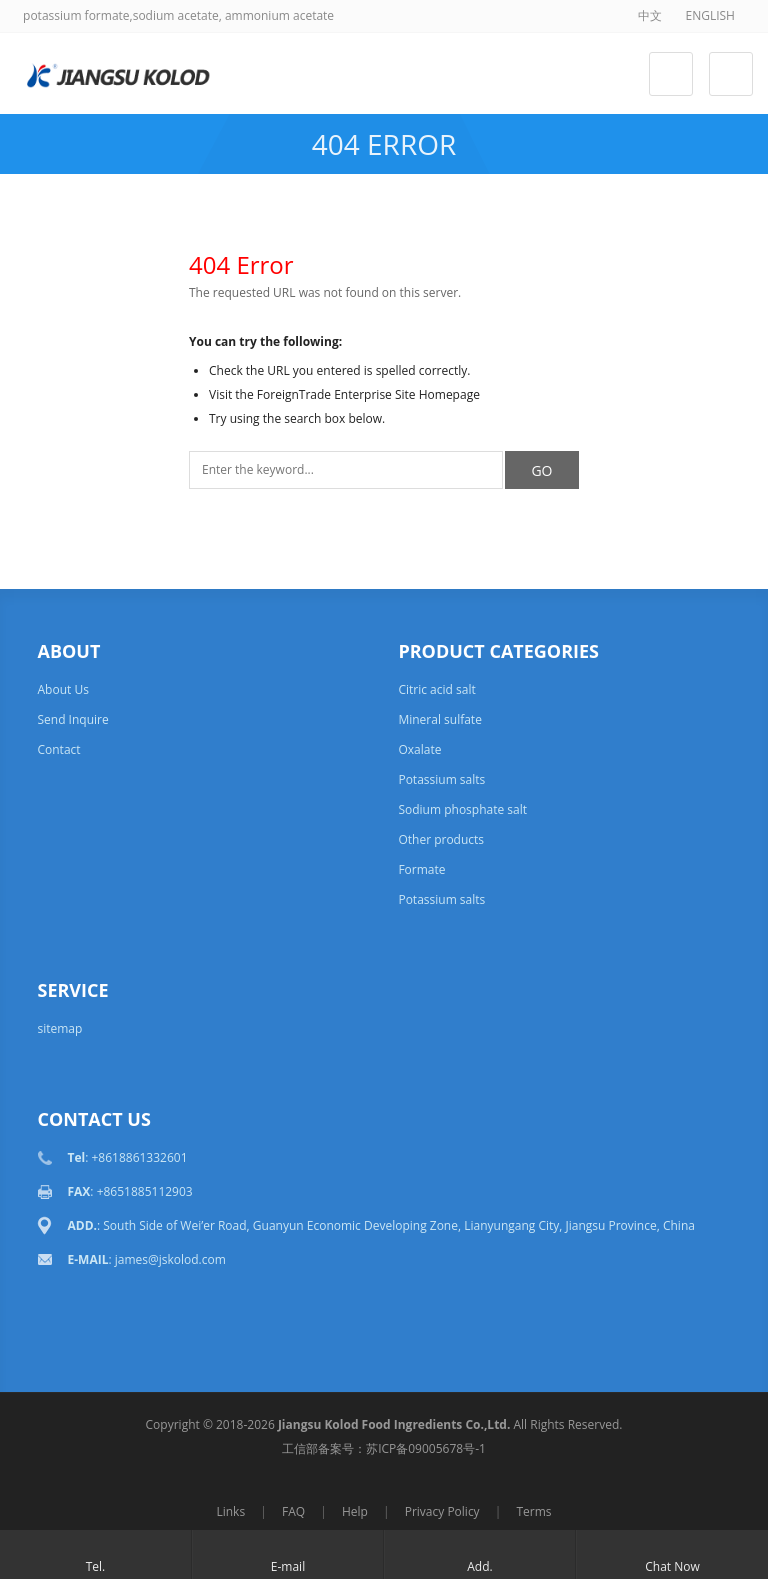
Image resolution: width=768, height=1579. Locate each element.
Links (230, 1511)
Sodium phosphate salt (462, 809)
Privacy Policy (442, 1511)
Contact (58, 749)
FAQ (293, 1511)
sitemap (59, 1028)
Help (355, 1511)
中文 (650, 15)
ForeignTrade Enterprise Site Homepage (368, 394)
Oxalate (419, 749)
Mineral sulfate (439, 719)
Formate (421, 869)
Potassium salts (441, 779)
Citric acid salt (436, 689)
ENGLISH (709, 15)
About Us (62, 689)
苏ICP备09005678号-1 (426, 1448)
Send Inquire (72, 719)
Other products (441, 839)
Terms (533, 1511)
